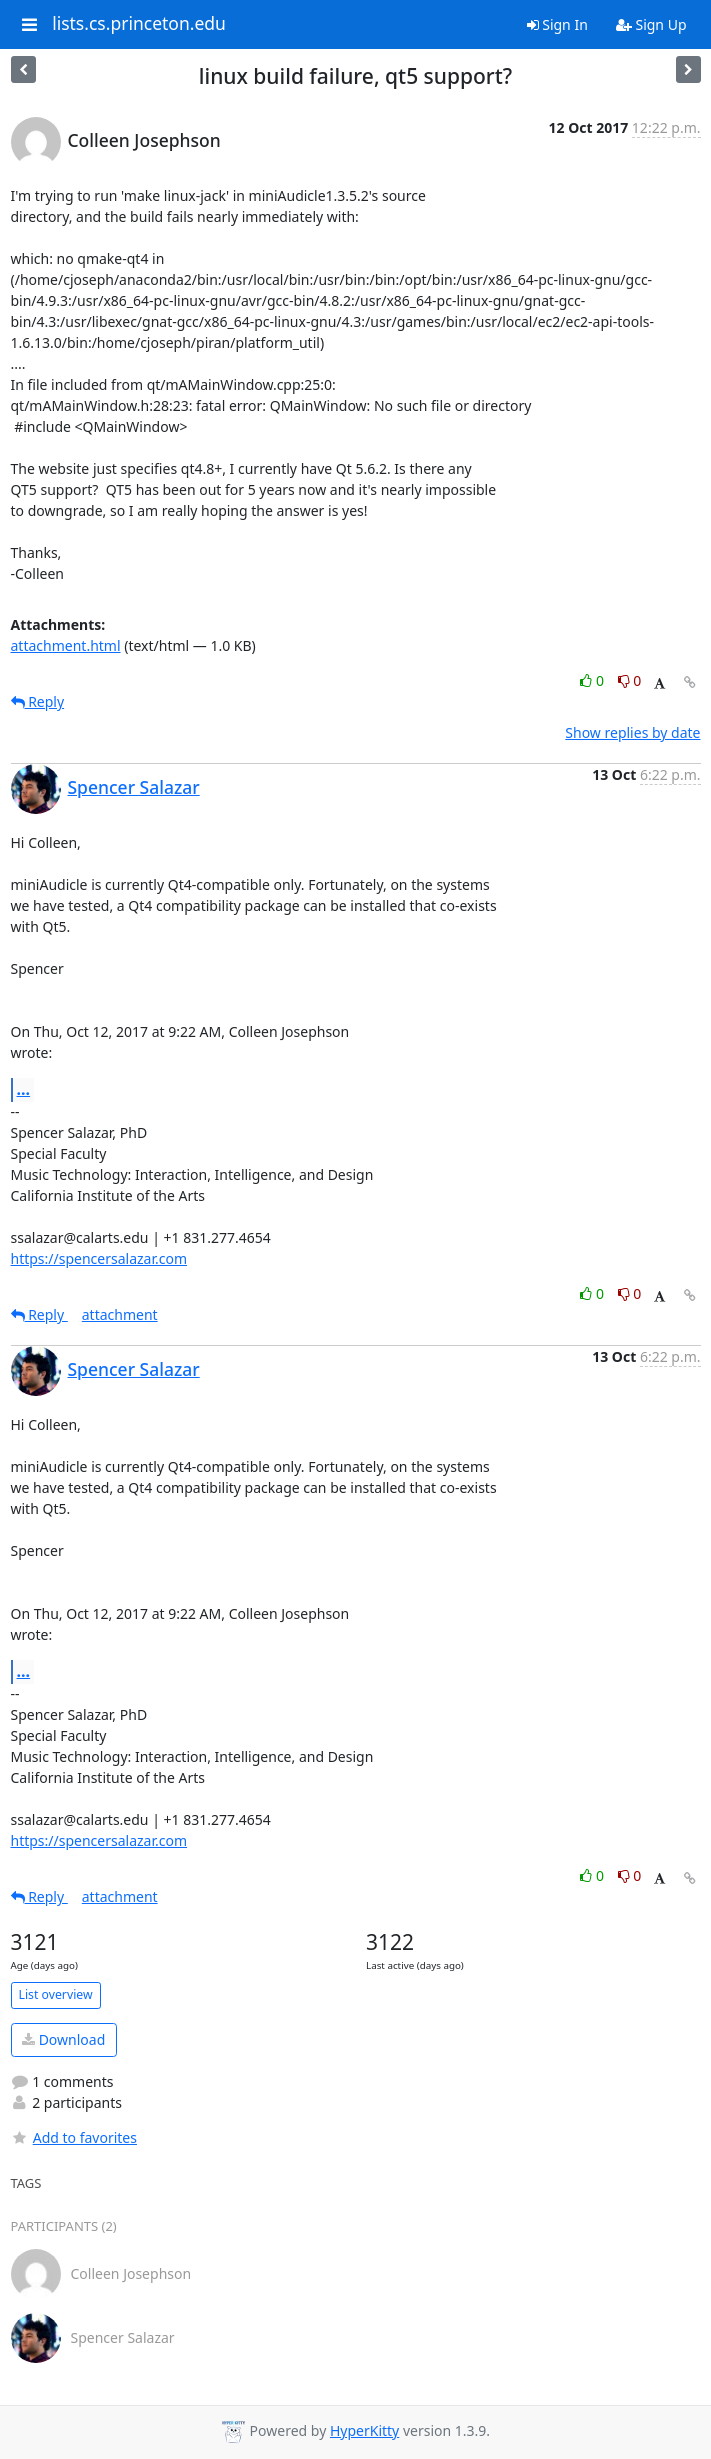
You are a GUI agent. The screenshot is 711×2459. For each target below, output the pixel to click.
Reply (38, 701)
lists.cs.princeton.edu (139, 24)
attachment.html (66, 645)
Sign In (557, 24)
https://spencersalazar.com (99, 1258)
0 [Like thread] (593, 680)
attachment (120, 1314)
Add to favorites (74, 2137)
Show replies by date (632, 732)
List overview (56, 1994)
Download (63, 2039)
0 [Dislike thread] (630, 680)
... (24, 1089)
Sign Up (651, 24)
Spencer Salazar (134, 787)
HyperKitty (364, 2430)
